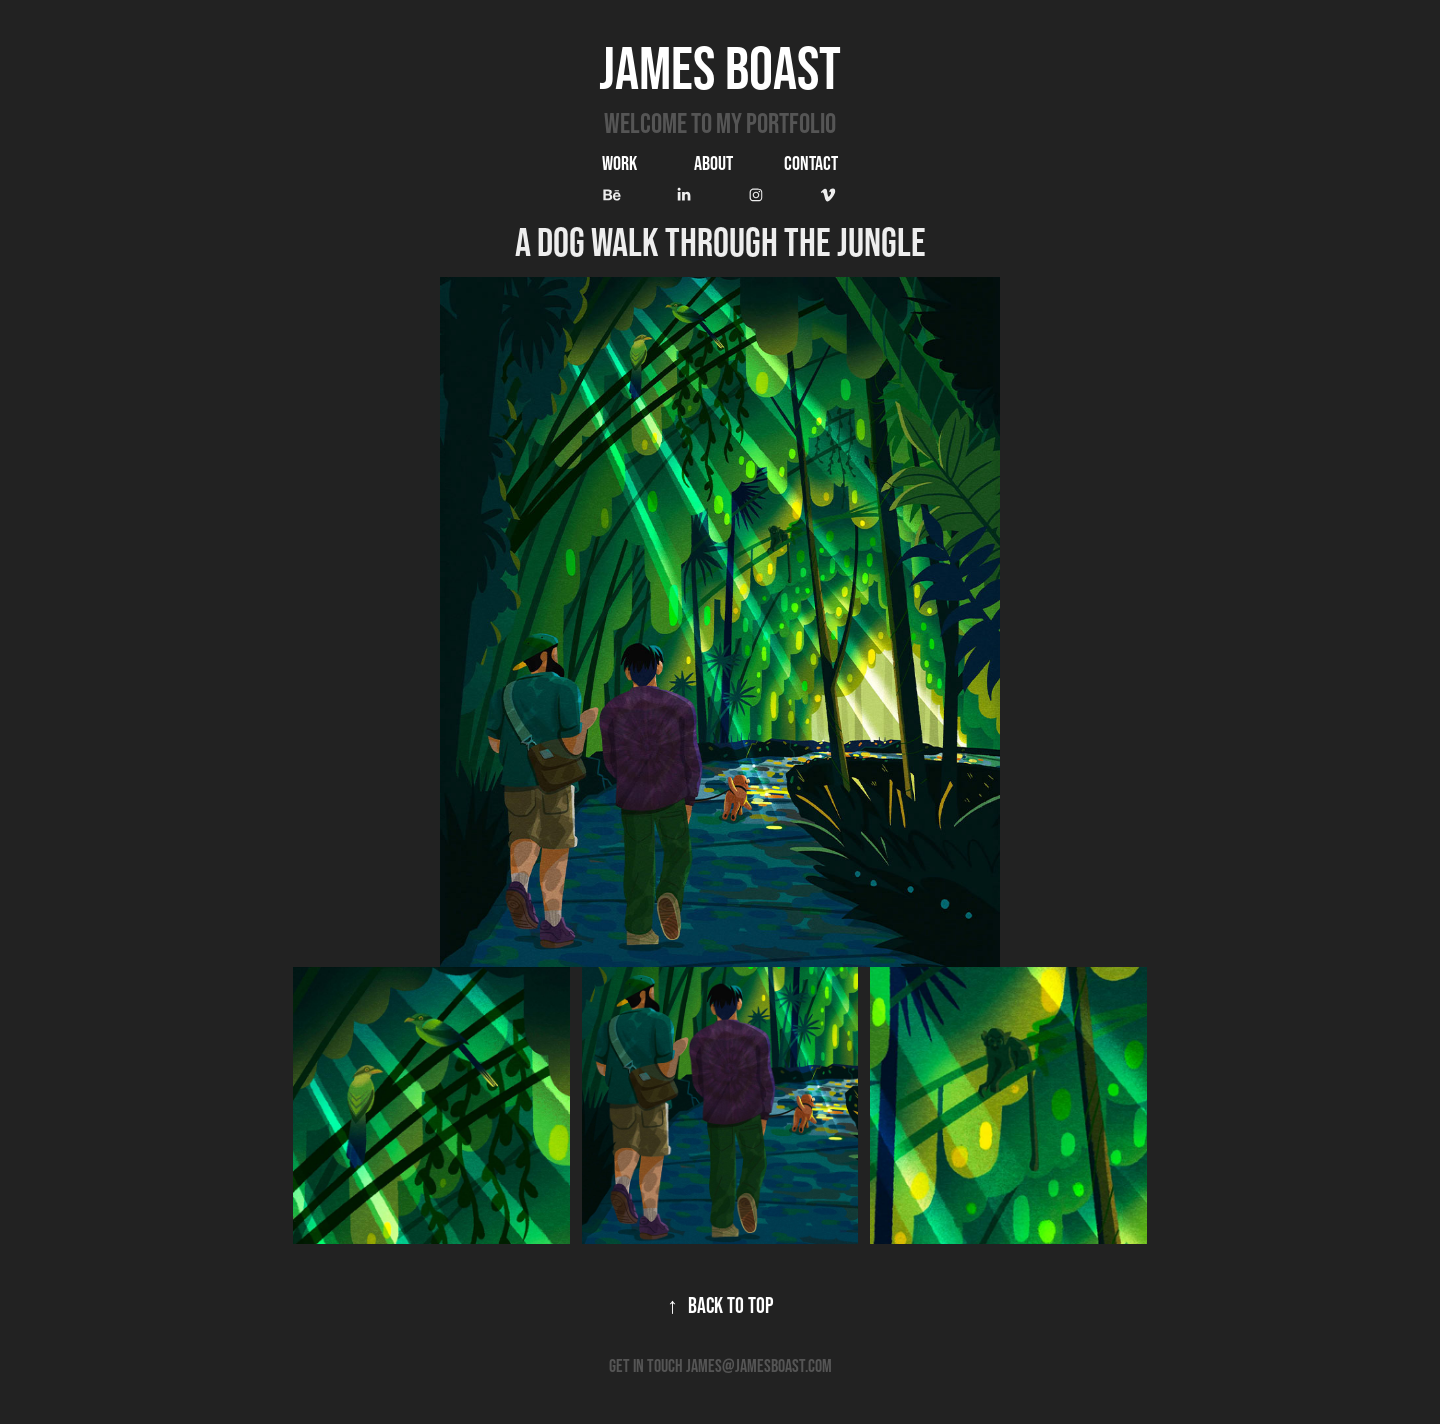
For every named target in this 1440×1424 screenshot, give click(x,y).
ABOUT (713, 163)
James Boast (720, 67)
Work (619, 163)
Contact (811, 163)
